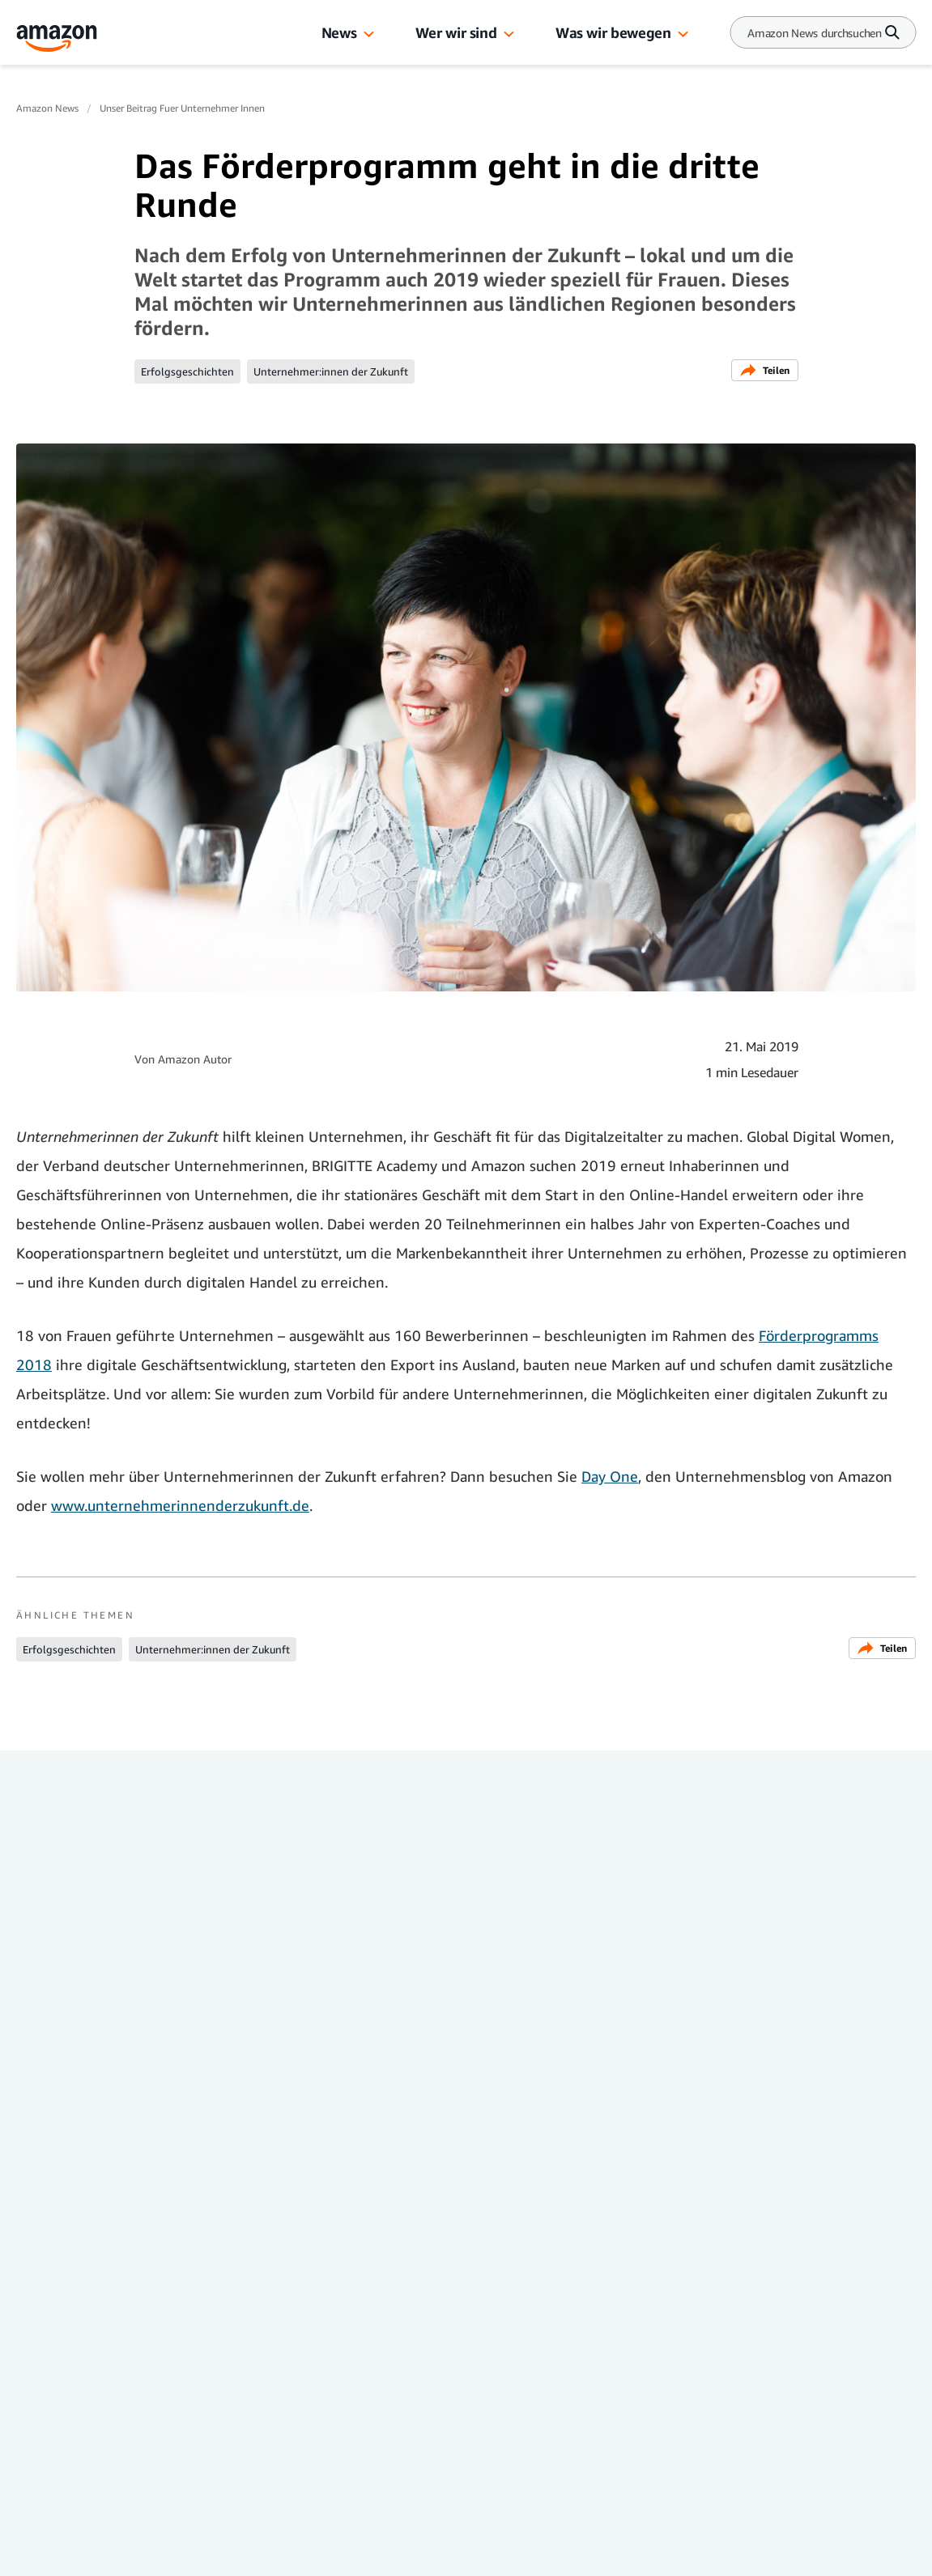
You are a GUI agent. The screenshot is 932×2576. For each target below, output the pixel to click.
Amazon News (47, 108)
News (339, 32)
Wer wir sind (456, 32)
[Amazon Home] (56, 38)
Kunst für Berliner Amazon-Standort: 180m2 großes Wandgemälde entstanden (344, 2049)
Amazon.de (77, 2487)
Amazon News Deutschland (116, 2356)
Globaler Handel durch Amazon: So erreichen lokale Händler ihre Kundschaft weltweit (782, 2049)
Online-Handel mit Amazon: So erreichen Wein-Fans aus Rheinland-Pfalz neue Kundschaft (567, 2049)
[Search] (814, 32)
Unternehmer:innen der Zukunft (330, 371)
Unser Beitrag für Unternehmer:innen (85, 2160)
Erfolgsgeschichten (187, 371)
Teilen (764, 370)
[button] (368, 35)
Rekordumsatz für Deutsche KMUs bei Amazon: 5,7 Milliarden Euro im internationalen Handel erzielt (110, 2059)
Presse (61, 2421)
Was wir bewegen (612, 32)
